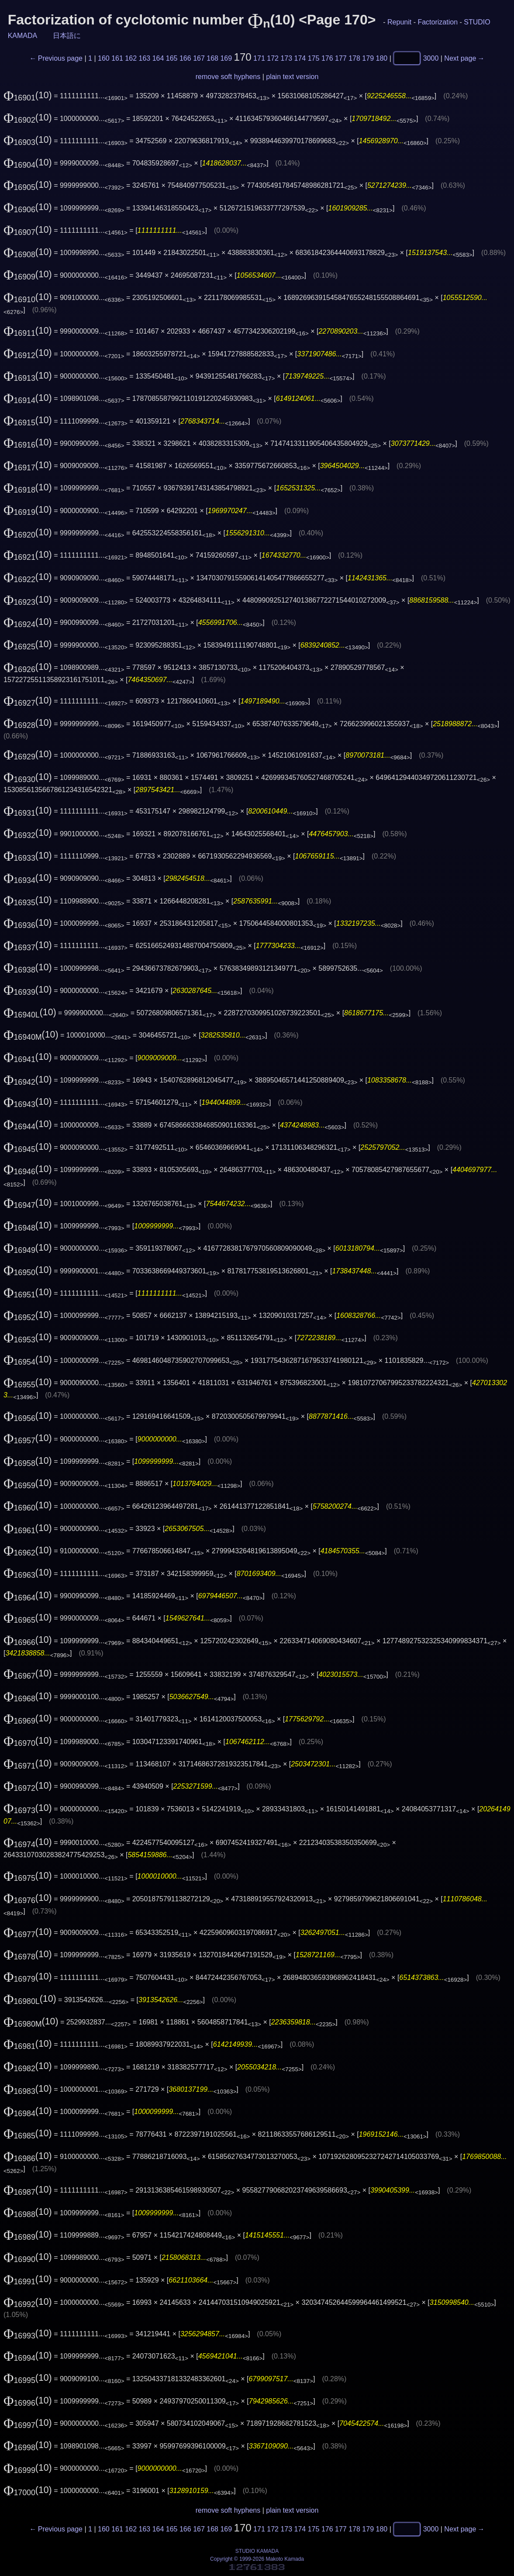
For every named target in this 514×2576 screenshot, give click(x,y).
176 (327, 58)
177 (341, 58)
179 (368, 58)
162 (131, 58)
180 (382, 58)
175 (314, 58)
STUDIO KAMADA (257, 2551)
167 (199, 58)
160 (104, 58)
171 (259, 58)
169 (226, 58)
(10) (27, 95)
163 (145, 58)
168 (212, 58)
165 (172, 58)
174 (300, 58)
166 (185, 58)
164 (158, 58)
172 (273, 58)
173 (286, 58)
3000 (431, 58)
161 (117, 58)
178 (354, 58)
